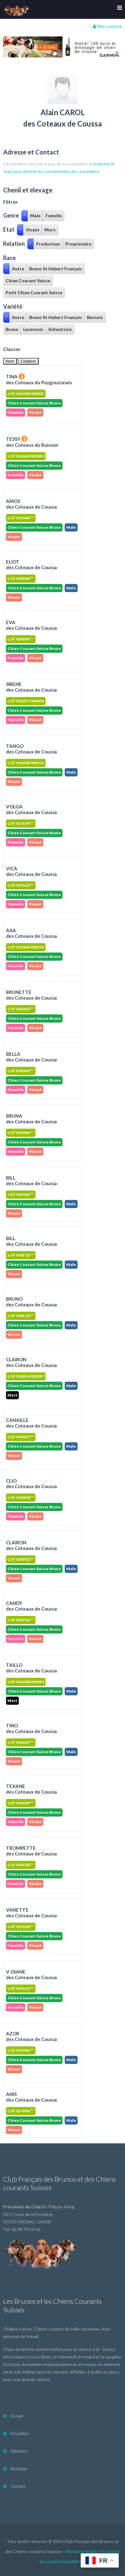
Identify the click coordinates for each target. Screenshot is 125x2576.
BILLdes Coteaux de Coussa (31, 1180)
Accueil (16, 2415)
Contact (17, 2486)
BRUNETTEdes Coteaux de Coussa (31, 995)
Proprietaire (78, 243)
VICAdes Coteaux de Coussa (31, 871)
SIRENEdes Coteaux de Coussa (31, 687)
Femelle (54, 215)
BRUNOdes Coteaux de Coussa (31, 1301)
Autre (18, 268)
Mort (50, 229)
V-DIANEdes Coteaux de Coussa (31, 1974)
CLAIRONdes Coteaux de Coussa (31, 1362)
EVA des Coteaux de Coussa (31, 625)
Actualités (19, 2433)
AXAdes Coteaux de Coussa (31, 933)
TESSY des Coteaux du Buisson (32, 442)
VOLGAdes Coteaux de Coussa (31, 809)
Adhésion (19, 2451)
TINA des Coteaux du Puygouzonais (39, 379)
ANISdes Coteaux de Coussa (31, 2097)
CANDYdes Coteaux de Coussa (31, 1606)
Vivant (33, 229)
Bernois (95, 317)
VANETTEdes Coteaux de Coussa (31, 1912)
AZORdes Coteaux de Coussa (31, 2036)
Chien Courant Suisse (28, 280)
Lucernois (33, 329)
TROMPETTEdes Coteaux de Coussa (31, 1850)
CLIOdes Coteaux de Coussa (31, 1483)
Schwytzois (60, 329)
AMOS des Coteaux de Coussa (31, 504)
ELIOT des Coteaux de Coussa (31, 564)
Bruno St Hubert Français (55, 268)
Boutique (18, 2468)
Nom (10, 361)
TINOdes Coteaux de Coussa (31, 1728)
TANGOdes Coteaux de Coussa (31, 748)
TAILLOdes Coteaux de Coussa (31, 1667)
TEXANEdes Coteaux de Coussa (31, 1789)
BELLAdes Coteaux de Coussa (31, 1056)
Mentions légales (82, 2551)
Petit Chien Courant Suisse (34, 292)
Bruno (12, 329)
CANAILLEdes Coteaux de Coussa (31, 1422)
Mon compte (107, 26)
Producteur (48, 243)
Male (35, 215)
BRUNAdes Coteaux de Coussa (31, 1118)
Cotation (28, 361)
